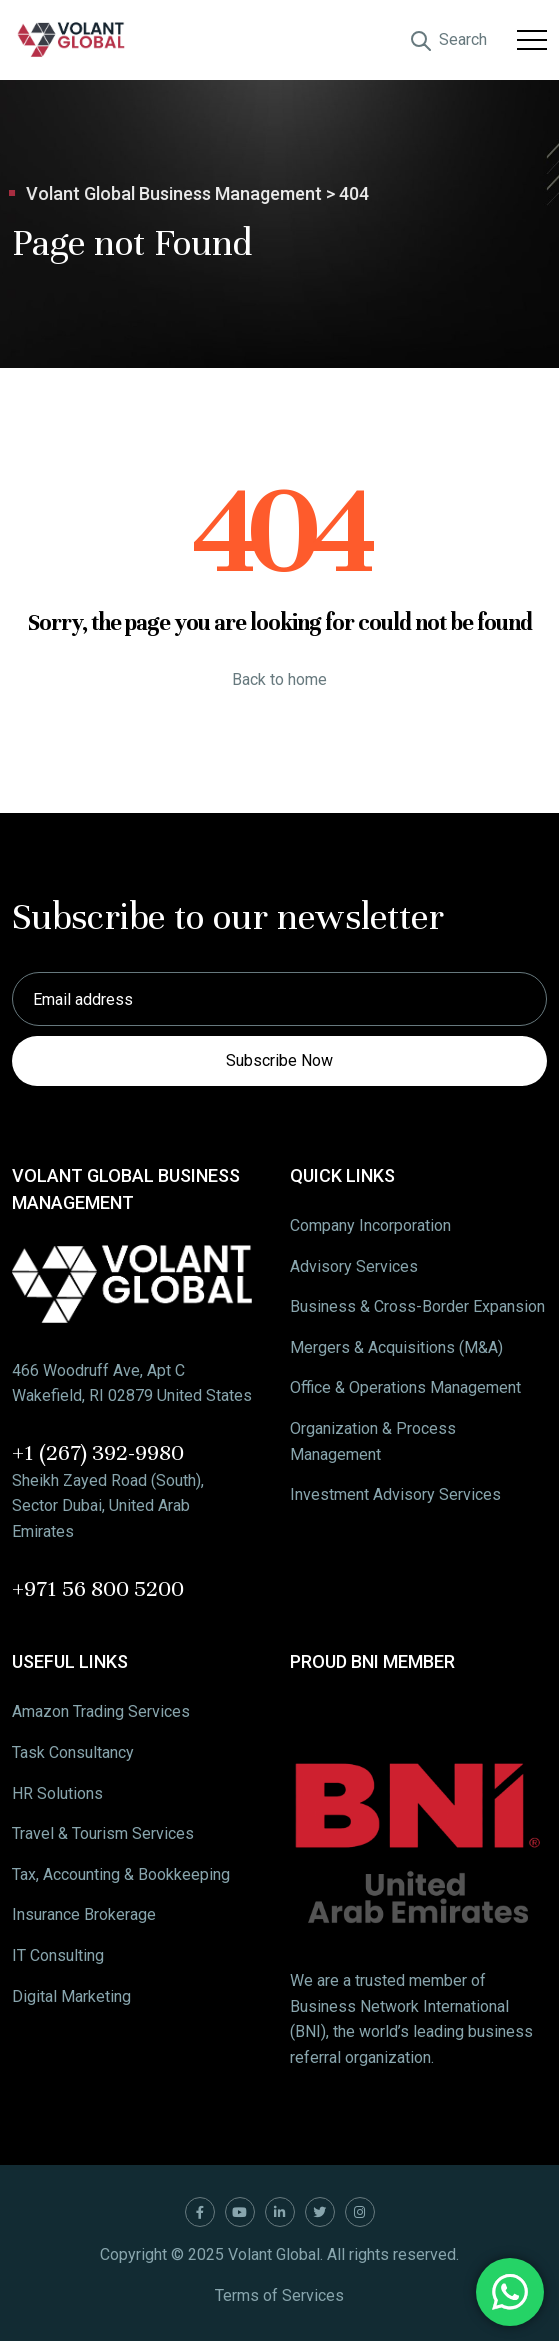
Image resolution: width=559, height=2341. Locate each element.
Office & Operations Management (405, 1387)
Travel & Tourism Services (103, 1833)
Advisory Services (354, 1266)
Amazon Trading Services (101, 1711)
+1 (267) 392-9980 (98, 1452)
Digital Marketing (71, 1996)
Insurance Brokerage (84, 1914)
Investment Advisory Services (395, 1494)
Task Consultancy (73, 1752)
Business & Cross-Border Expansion (417, 1306)
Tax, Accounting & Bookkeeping (121, 1874)
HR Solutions (57, 1793)
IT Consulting (58, 1955)
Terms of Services (279, 2295)
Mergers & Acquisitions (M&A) (396, 1347)
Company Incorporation (370, 1225)
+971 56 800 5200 (98, 1588)
